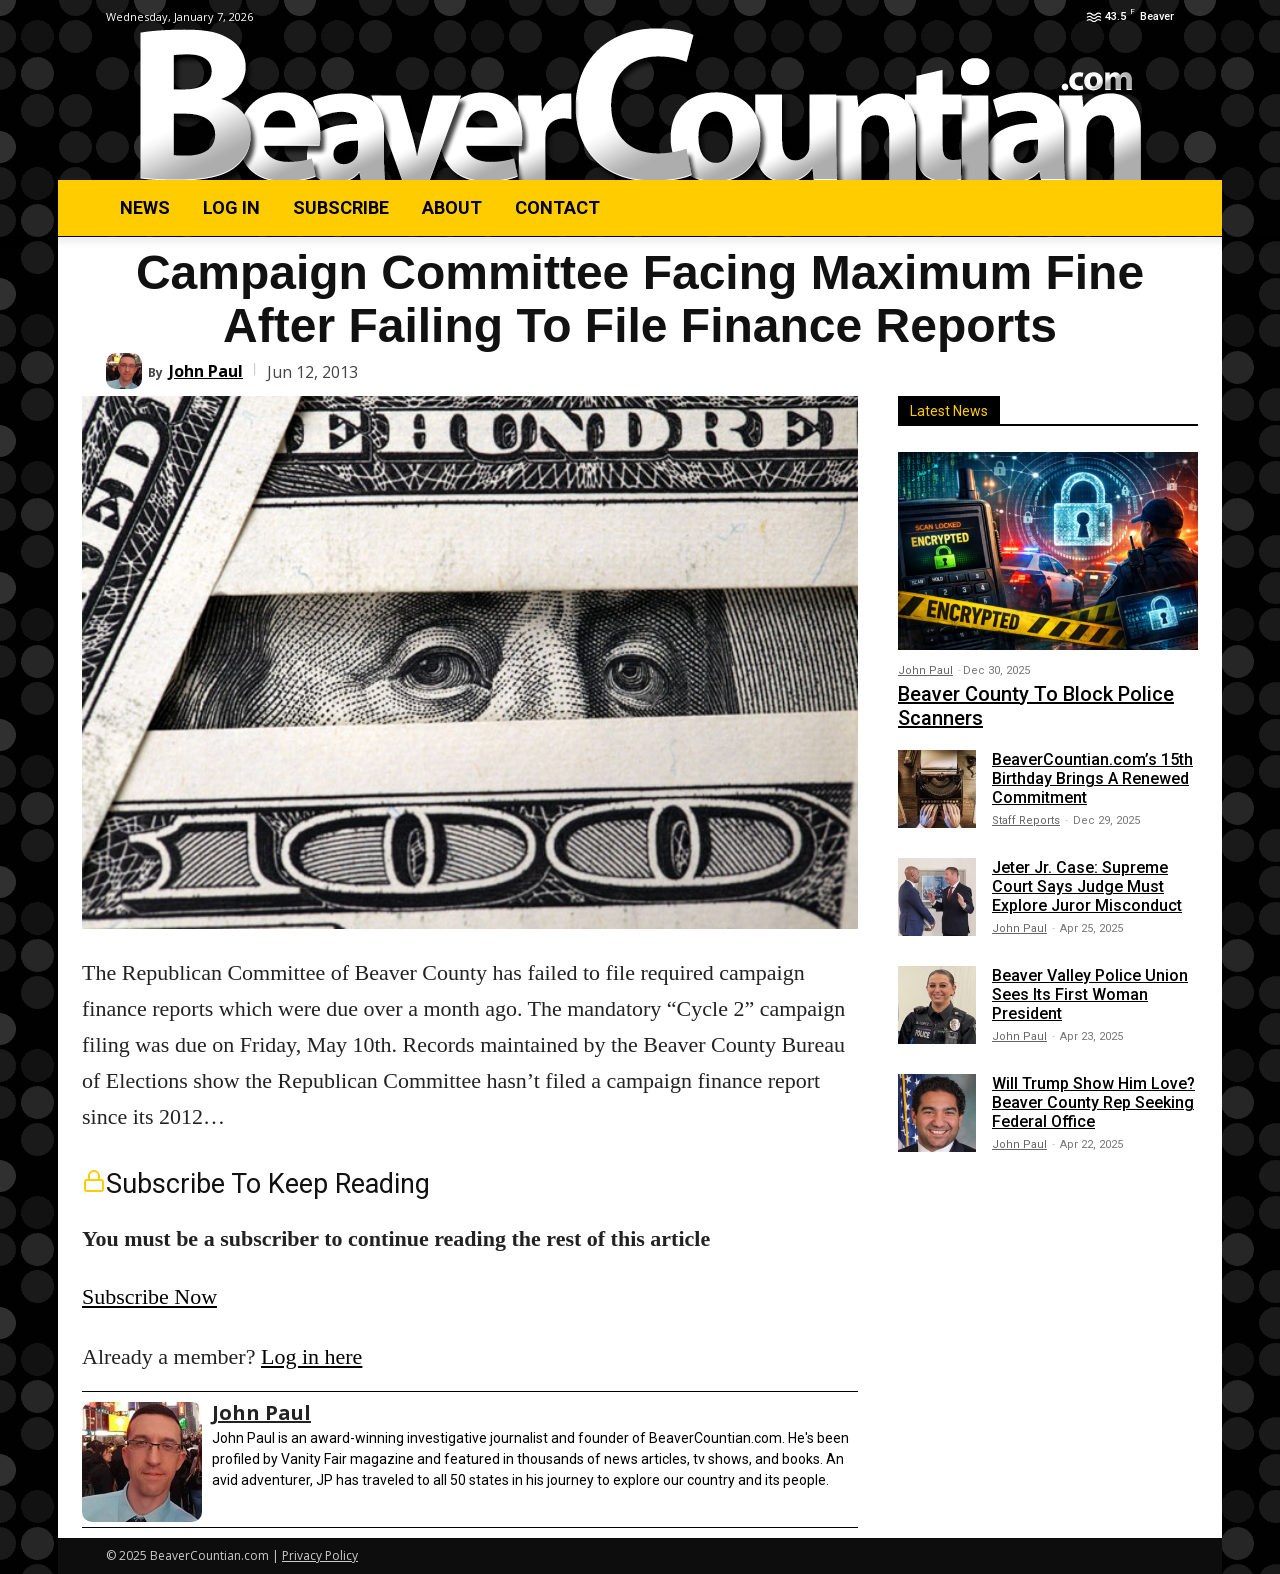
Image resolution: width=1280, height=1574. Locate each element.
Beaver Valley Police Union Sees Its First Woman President (1090, 994)
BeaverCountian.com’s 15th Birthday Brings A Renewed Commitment (1092, 778)
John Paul (206, 371)
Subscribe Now (149, 1296)
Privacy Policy (320, 1555)
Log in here (311, 1356)
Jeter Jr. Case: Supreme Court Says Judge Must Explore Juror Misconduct (1087, 886)
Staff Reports (1026, 820)
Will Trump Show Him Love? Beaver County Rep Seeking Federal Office (1093, 1102)
